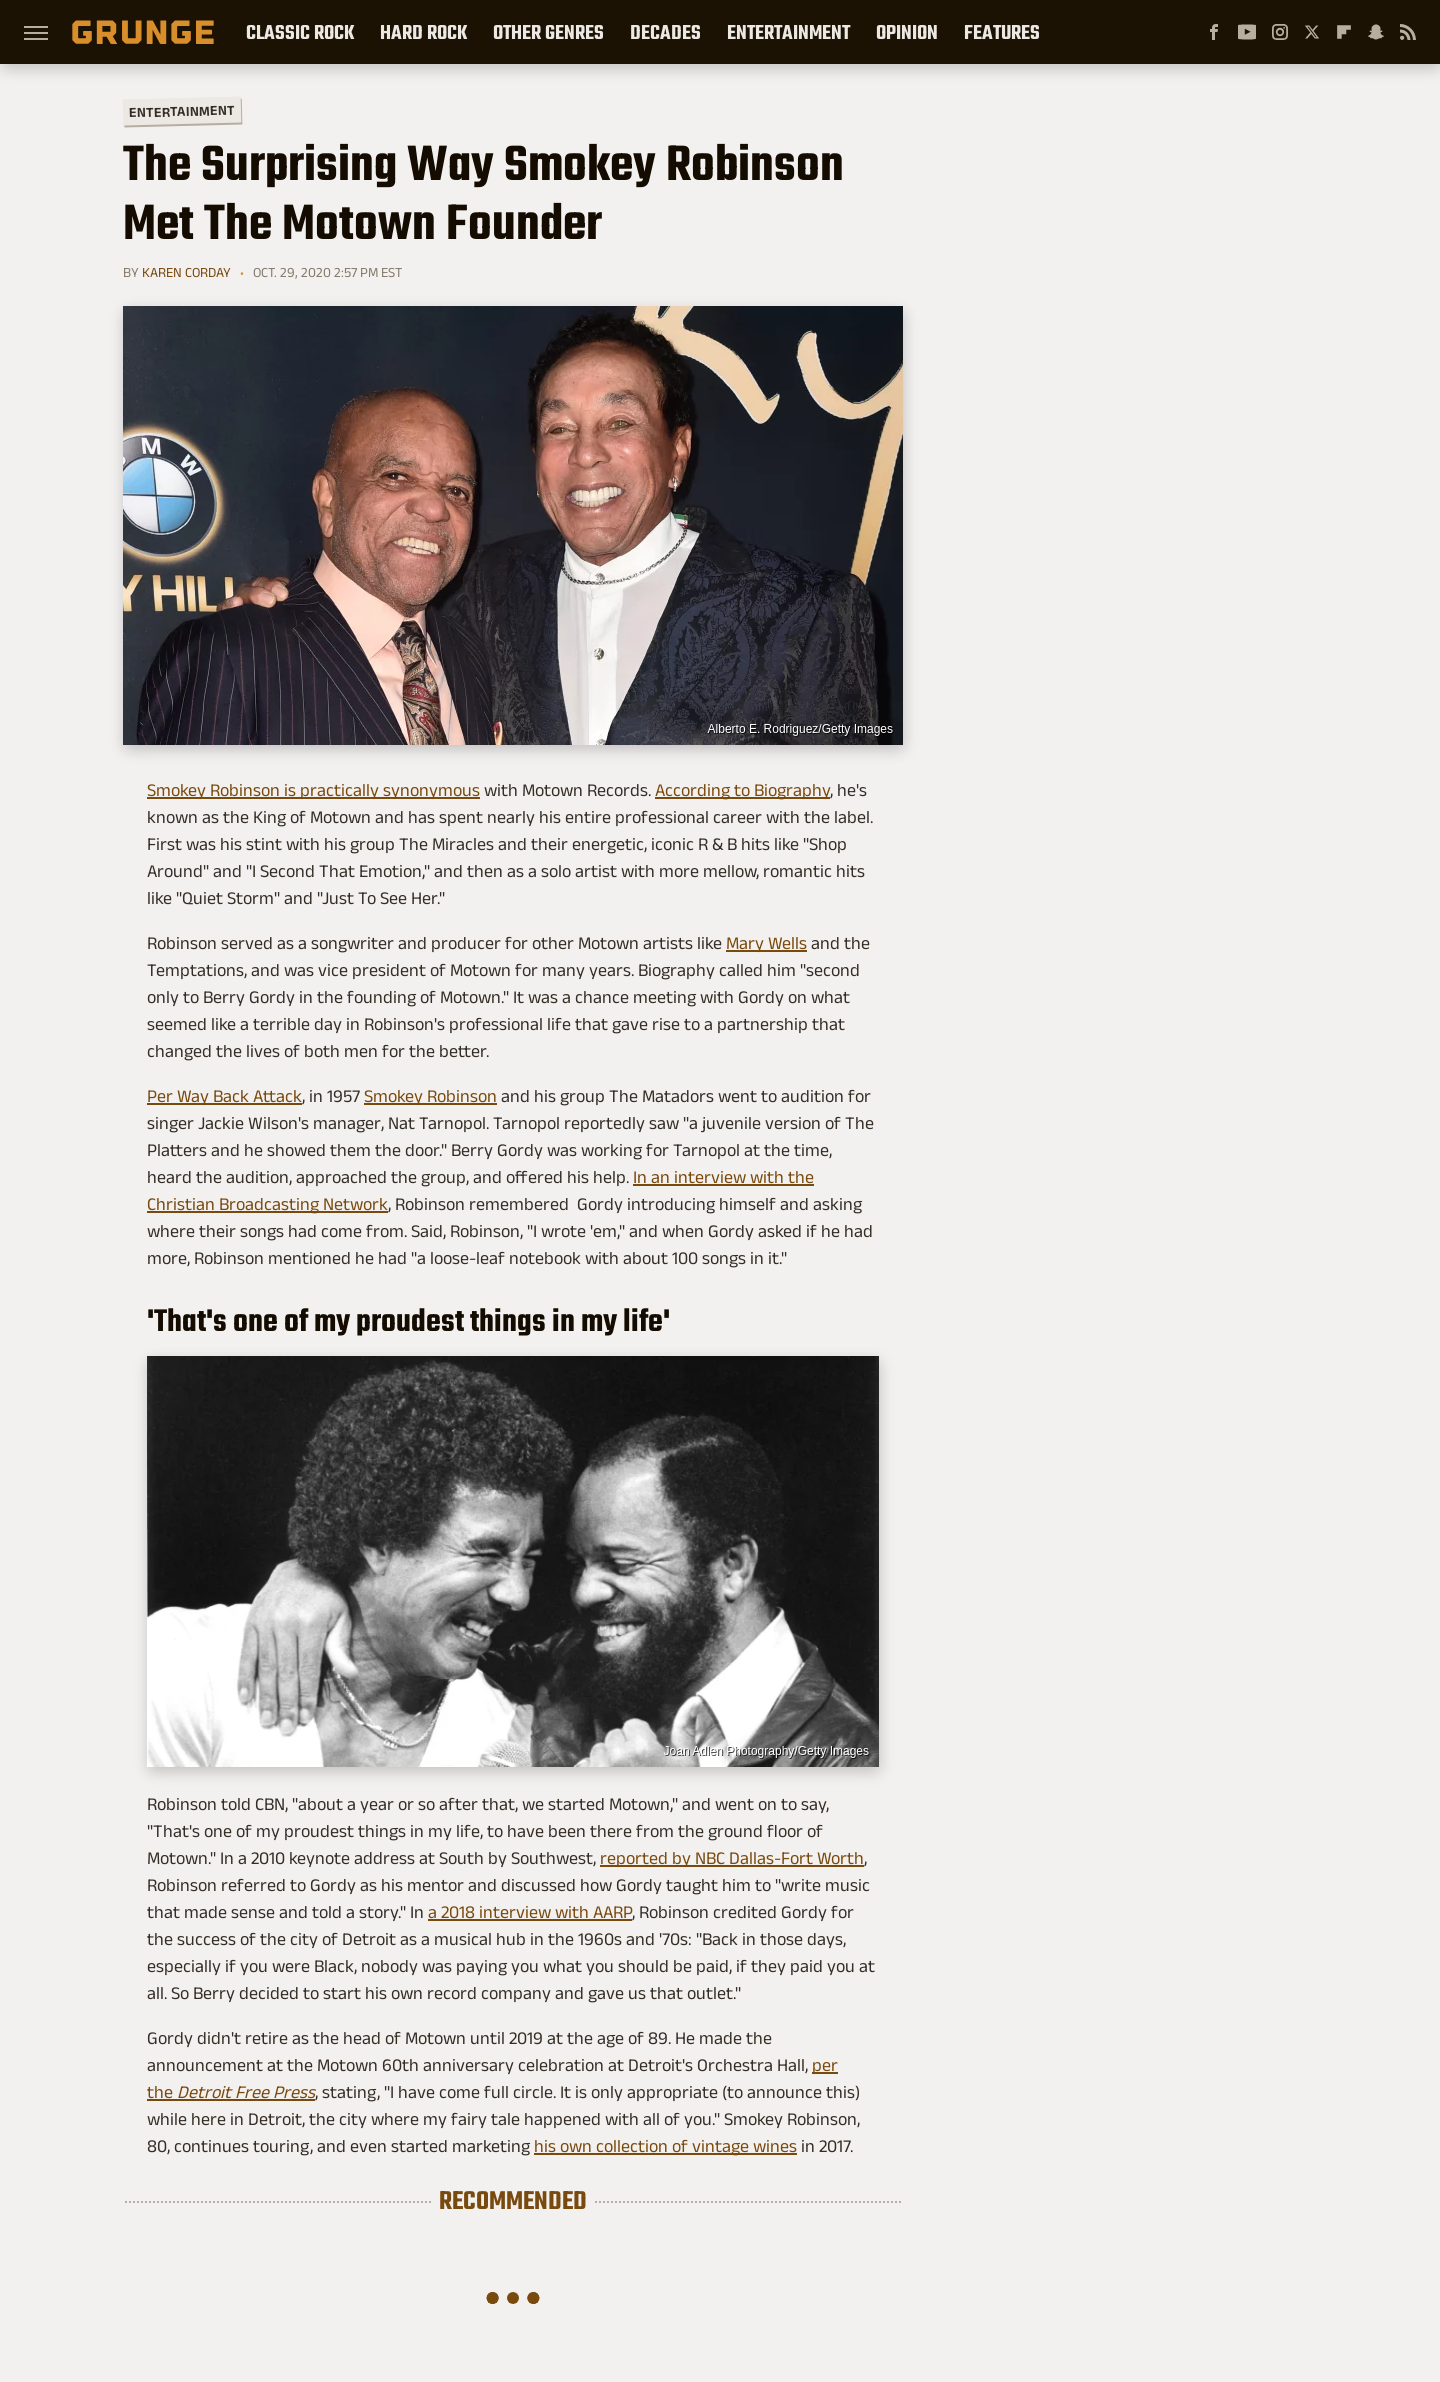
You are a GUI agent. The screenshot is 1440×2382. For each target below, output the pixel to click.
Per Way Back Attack (224, 1096)
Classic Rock (300, 32)
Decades (665, 32)
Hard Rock (423, 32)
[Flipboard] (1344, 32)
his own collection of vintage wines (665, 2146)
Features (1002, 32)
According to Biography (742, 790)
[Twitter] (1312, 32)
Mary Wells (766, 943)
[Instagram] (1280, 32)
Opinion (907, 32)
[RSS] (1408, 32)
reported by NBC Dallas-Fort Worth (732, 1858)
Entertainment (788, 32)
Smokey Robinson (430, 1096)
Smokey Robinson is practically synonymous (313, 790)
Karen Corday (186, 272)
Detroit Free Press (246, 2092)
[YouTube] (1247, 32)
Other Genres (548, 32)
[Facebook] (1214, 32)
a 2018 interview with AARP (530, 1912)
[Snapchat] (1376, 32)
